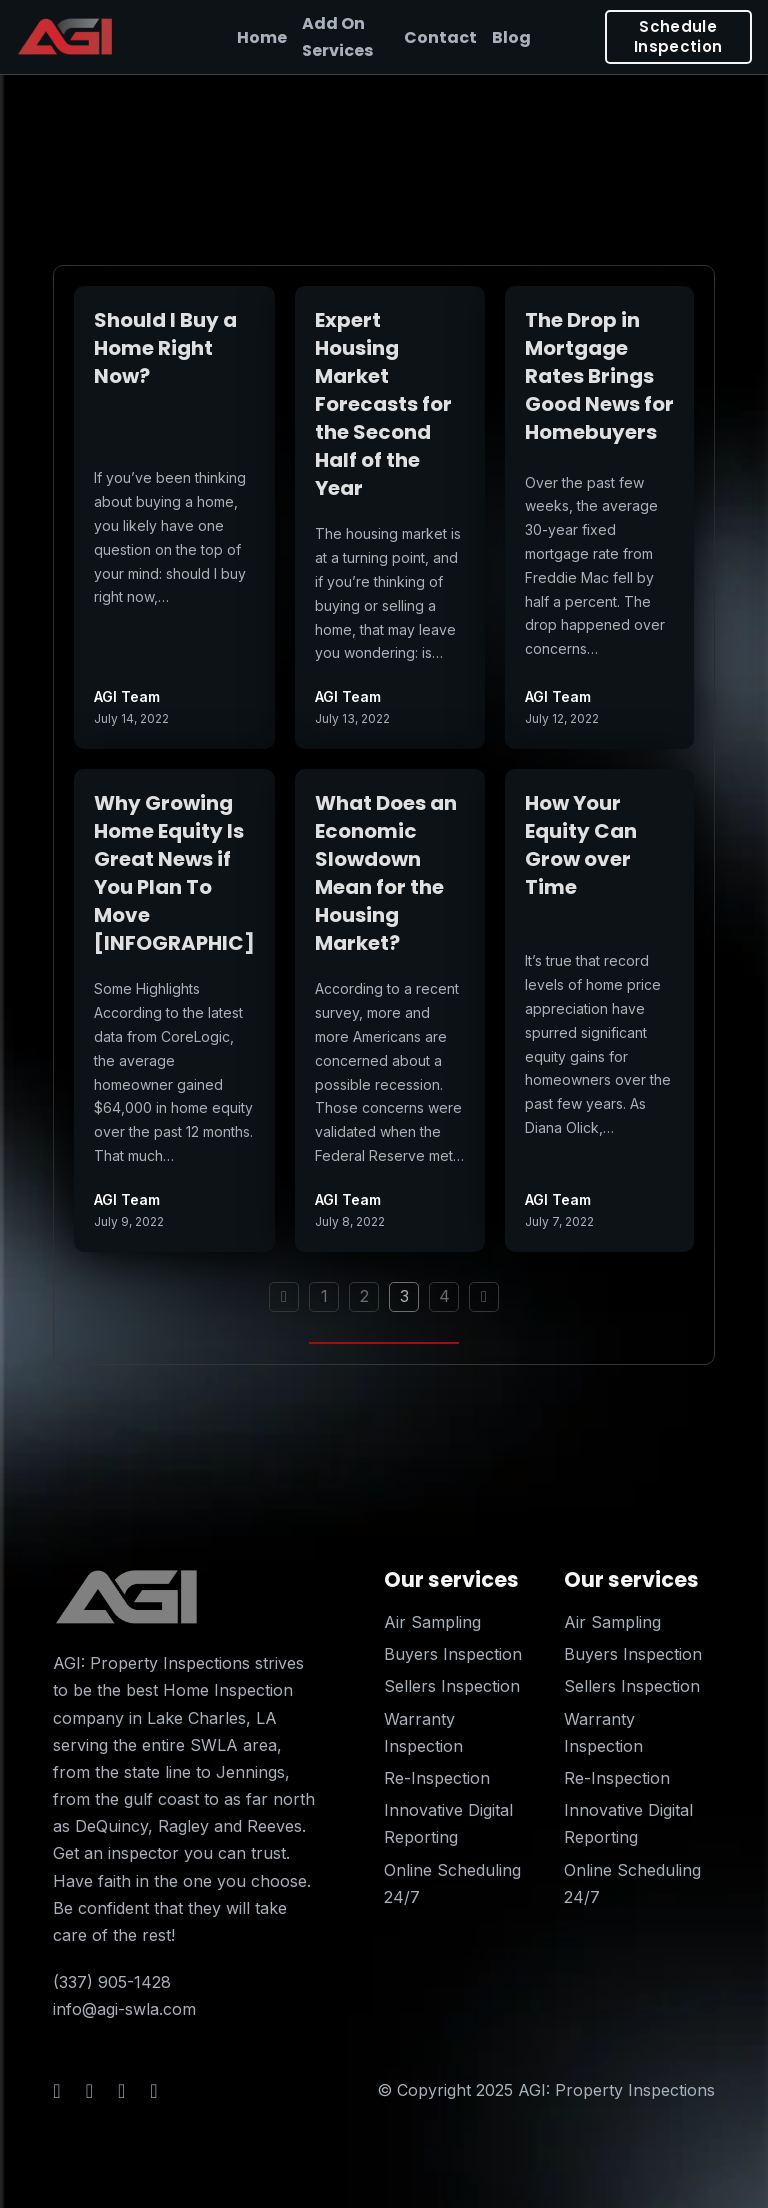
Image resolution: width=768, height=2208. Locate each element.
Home (262, 37)
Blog (511, 37)
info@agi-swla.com (124, 2009)
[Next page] (484, 1297)
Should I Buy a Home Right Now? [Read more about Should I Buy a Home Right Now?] (165, 348)
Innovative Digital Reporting (448, 1823)
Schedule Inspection (678, 36)
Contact (440, 37)
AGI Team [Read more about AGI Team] (127, 696)
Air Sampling (432, 1622)
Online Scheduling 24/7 (452, 1883)
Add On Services (337, 37)
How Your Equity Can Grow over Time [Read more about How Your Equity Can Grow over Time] (581, 845)
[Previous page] (284, 1297)
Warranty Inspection (423, 1732)
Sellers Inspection (452, 1686)
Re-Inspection (437, 1778)
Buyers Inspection (453, 1654)
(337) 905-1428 (112, 1982)
